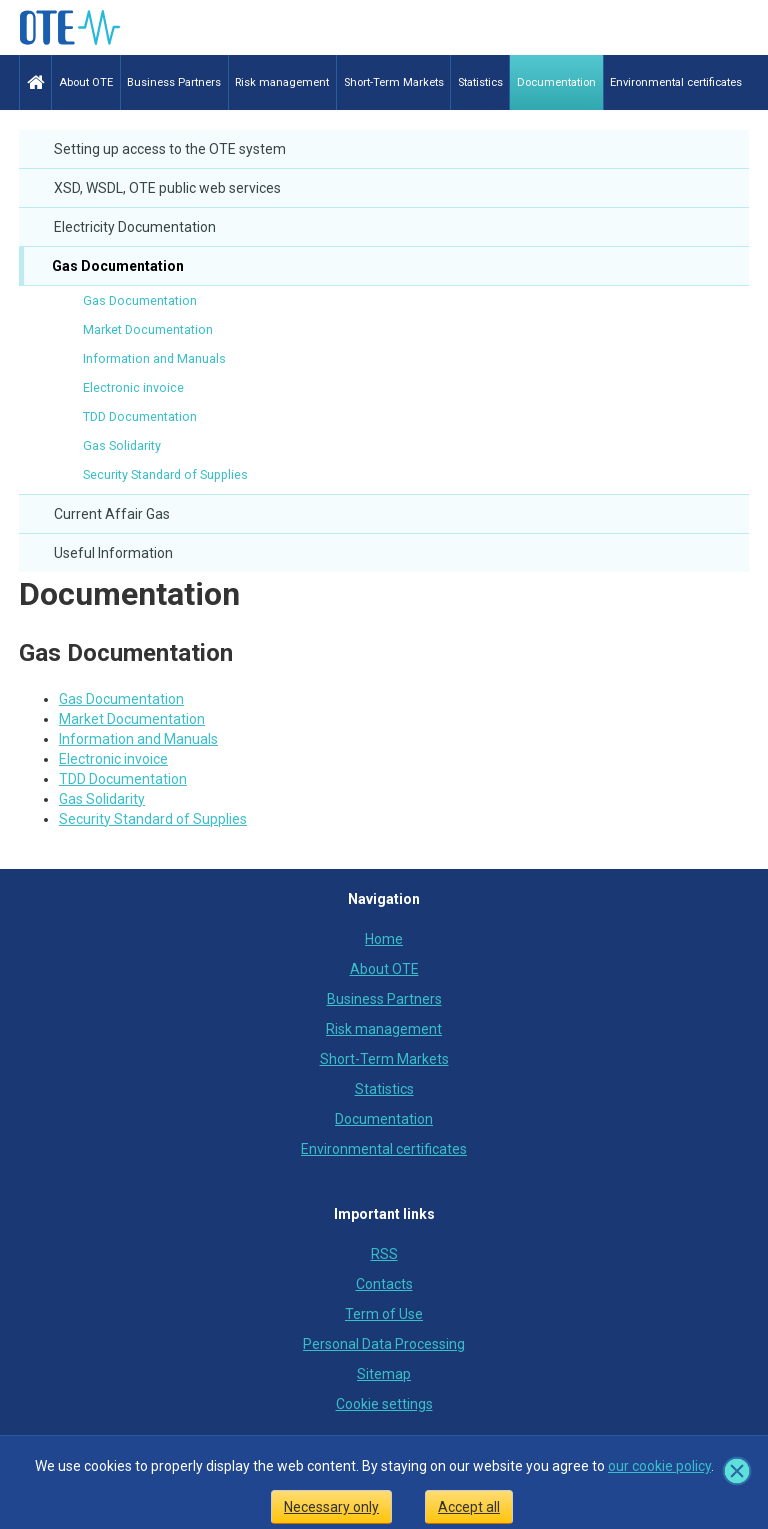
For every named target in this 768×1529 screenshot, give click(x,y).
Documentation (129, 594)
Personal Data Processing (384, 1344)
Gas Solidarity (122, 445)
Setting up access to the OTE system (170, 149)
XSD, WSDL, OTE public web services (167, 188)
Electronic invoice (133, 387)
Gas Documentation (116, 266)
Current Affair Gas (112, 514)
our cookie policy (659, 1466)
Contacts (384, 1284)
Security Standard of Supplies (165, 474)
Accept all (469, 1507)
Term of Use (384, 1314)
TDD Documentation (140, 416)
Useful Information (113, 553)
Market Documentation (148, 329)
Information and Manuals (154, 358)
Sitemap (384, 1374)
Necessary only (331, 1507)
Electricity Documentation (135, 227)
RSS (384, 1254)
